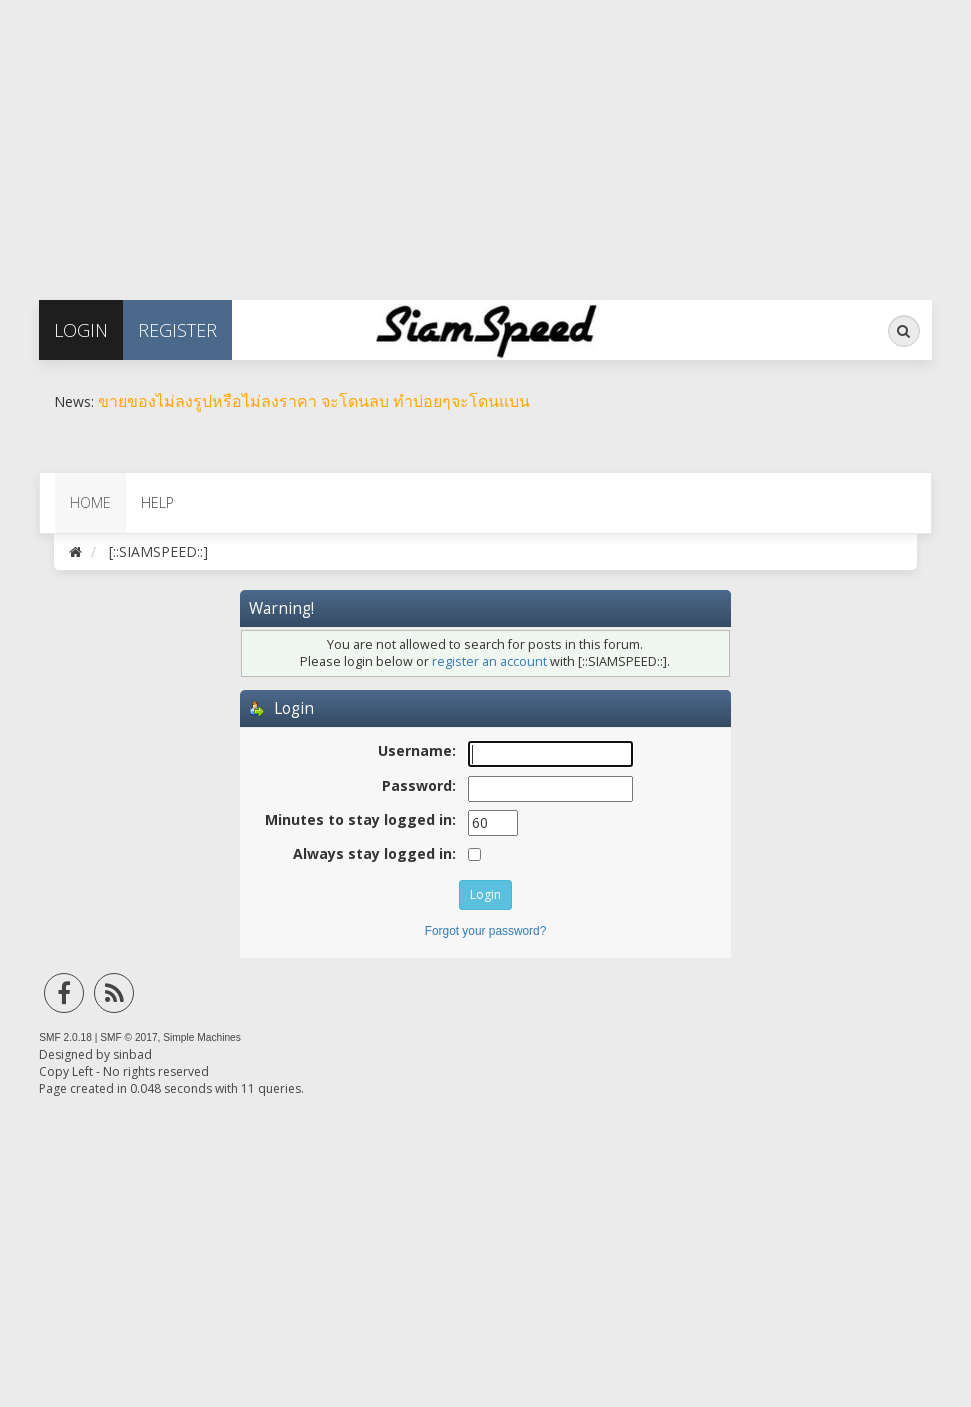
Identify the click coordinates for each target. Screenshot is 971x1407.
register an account (489, 661)
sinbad (132, 1054)
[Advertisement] (485, 140)
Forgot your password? (486, 931)
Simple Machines (202, 1037)
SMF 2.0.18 (65, 1037)
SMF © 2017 (128, 1037)
